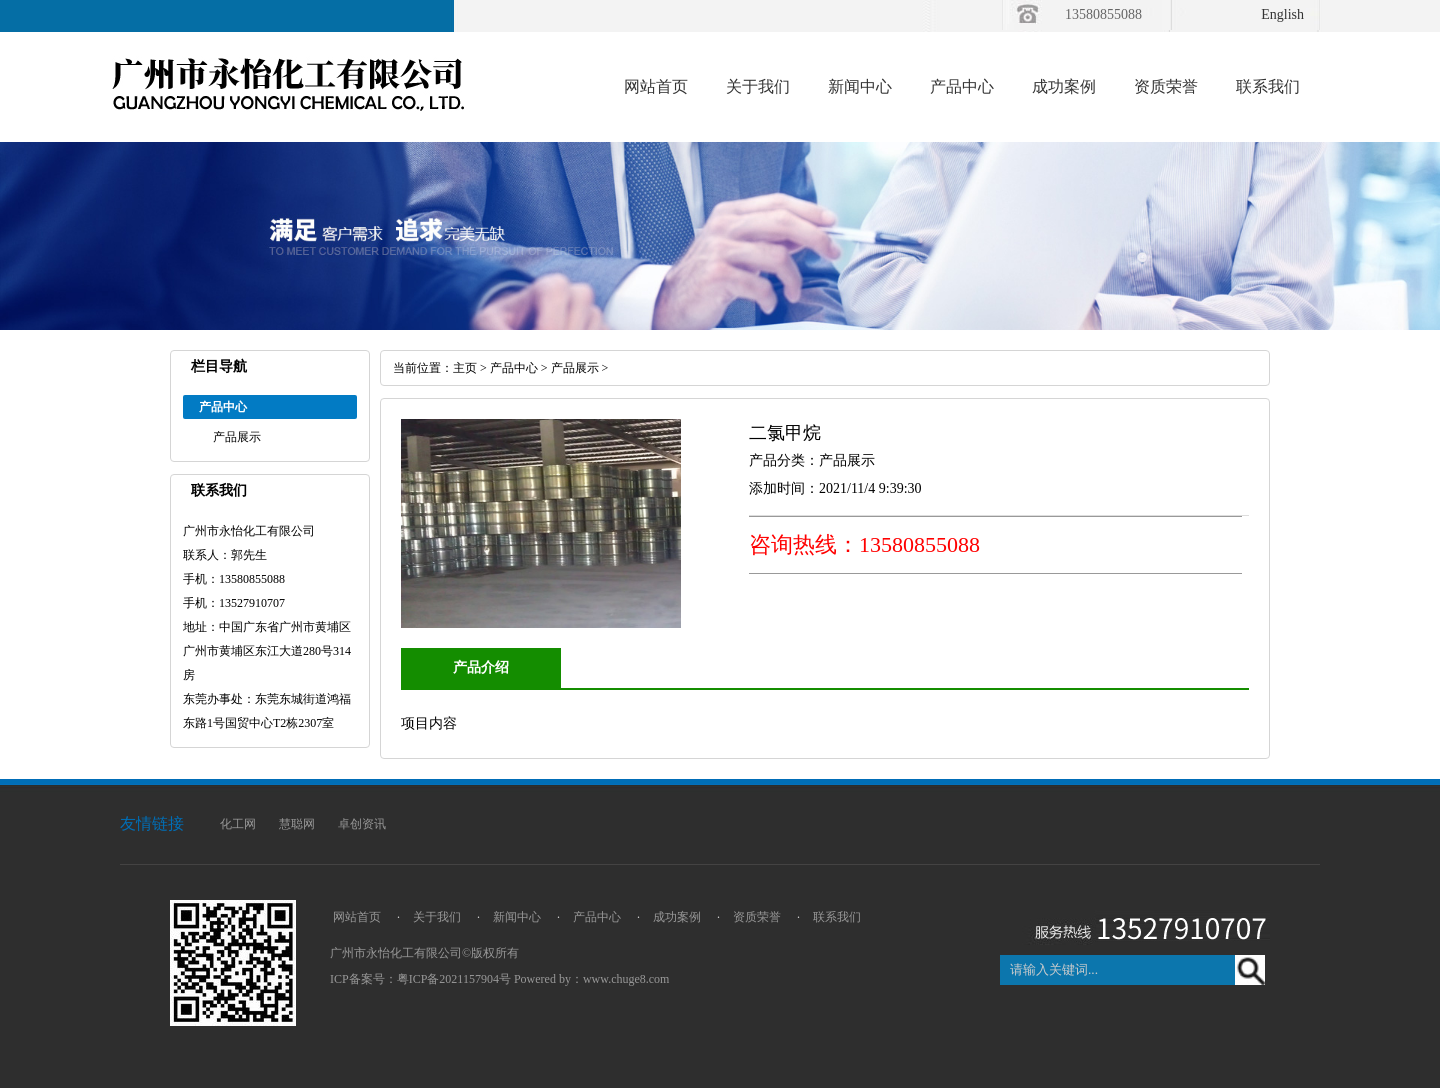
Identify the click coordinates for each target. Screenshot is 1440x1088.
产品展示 (237, 437)
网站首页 (656, 86)
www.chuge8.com (626, 979)
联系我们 (1268, 86)
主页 (465, 368)
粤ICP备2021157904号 (454, 979)
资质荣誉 (1166, 86)
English (1282, 14)
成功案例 (1064, 86)
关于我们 (758, 86)
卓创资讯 (362, 824)
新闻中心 (860, 86)
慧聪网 (297, 824)
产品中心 (962, 86)
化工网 (238, 824)
